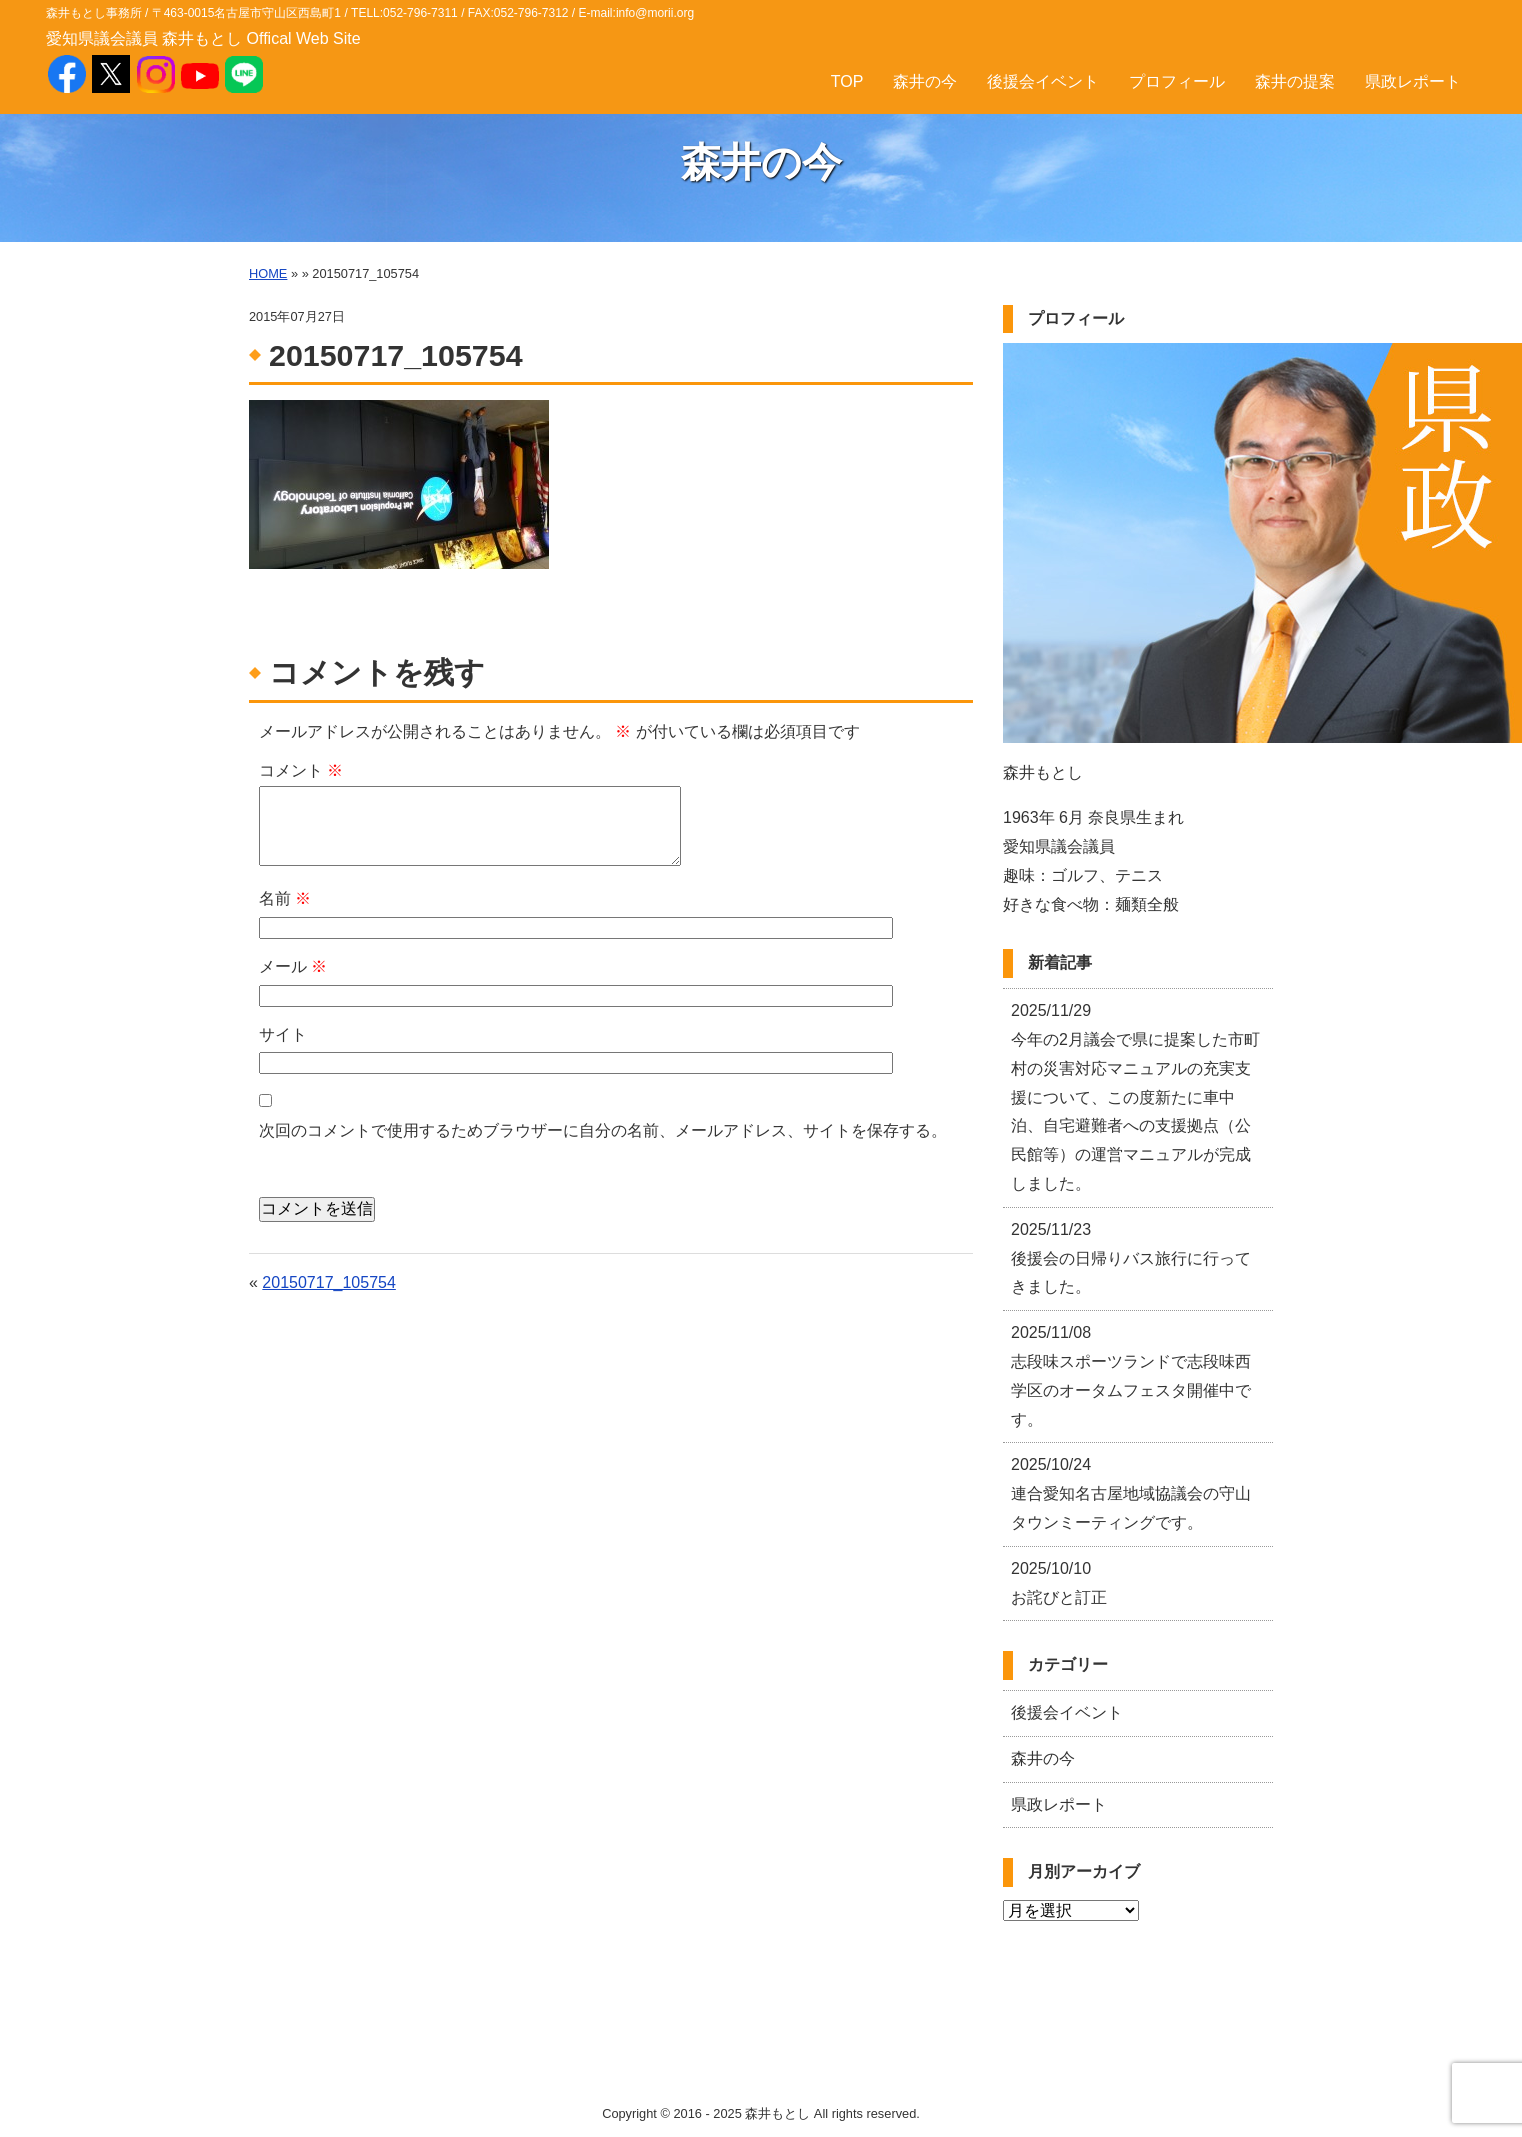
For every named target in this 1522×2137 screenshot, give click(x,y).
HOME (268, 273)
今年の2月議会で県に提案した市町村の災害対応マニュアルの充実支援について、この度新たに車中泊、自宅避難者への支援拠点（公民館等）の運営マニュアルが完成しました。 (1135, 1097)
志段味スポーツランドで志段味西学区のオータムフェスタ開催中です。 (1131, 1375)
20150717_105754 (328, 1282)
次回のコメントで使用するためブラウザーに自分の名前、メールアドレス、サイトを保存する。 (603, 1130)
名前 (285, 898)
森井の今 (925, 81)
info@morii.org (655, 13)
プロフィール (1177, 81)
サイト (283, 1034)
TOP (847, 81)
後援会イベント (1043, 81)
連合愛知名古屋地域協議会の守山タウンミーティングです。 (1131, 1493)
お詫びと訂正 (1059, 1583)
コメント (301, 770)
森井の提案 (1295, 81)
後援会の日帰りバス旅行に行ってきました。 (1131, 1258)
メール (293, 966)
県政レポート (1413, 81)
